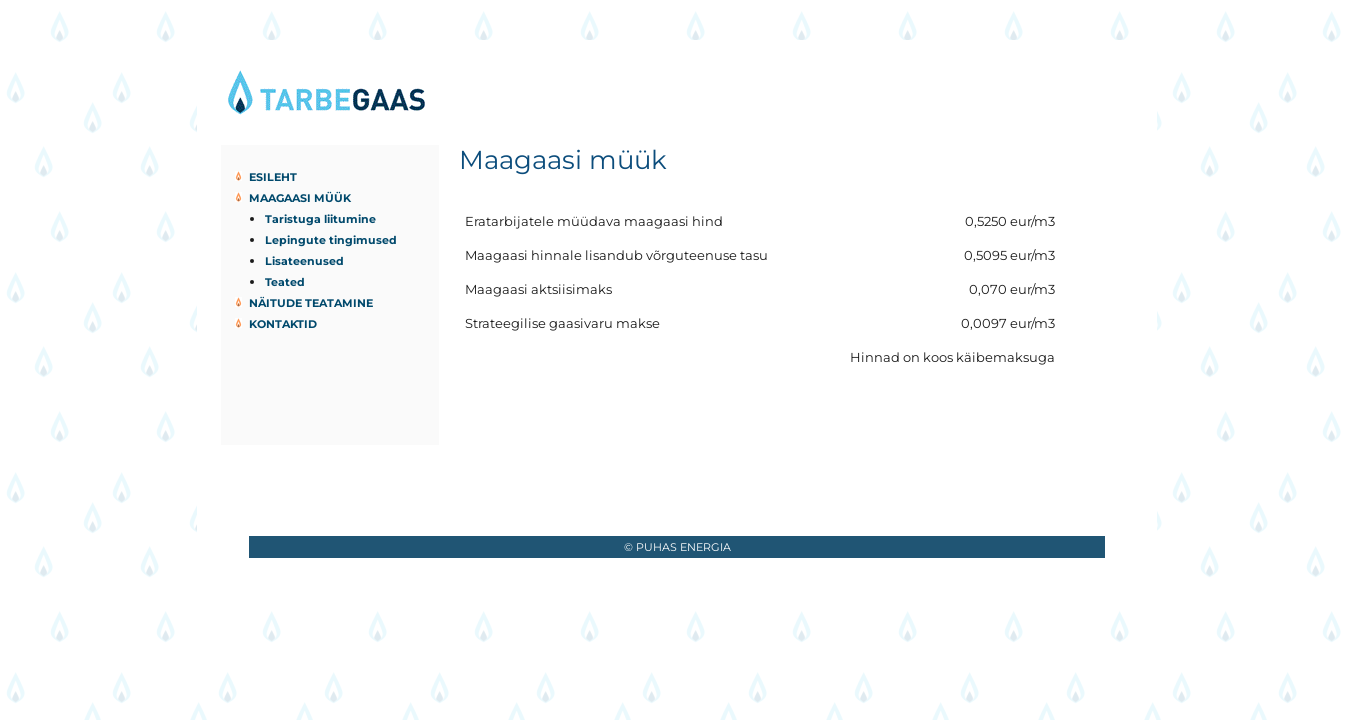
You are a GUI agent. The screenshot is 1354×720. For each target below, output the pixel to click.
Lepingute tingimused (331, 240)
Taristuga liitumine (320, 219)
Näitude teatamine (311, 303)
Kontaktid (283, 324)
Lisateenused (304, 261)
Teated (285, 282)
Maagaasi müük (300, 198)
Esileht (273, 177)
